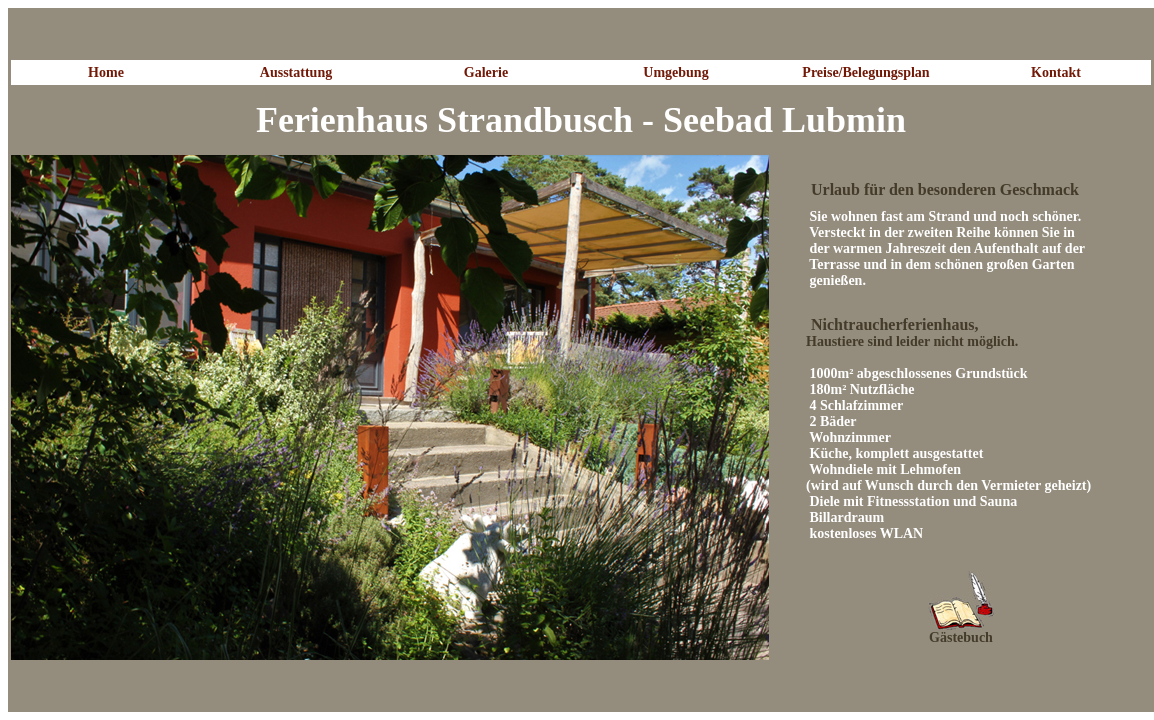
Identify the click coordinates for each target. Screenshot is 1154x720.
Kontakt (1056, 72)
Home (106, 72)
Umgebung (675, 72)
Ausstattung (296, 72)
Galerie (486, 72)
